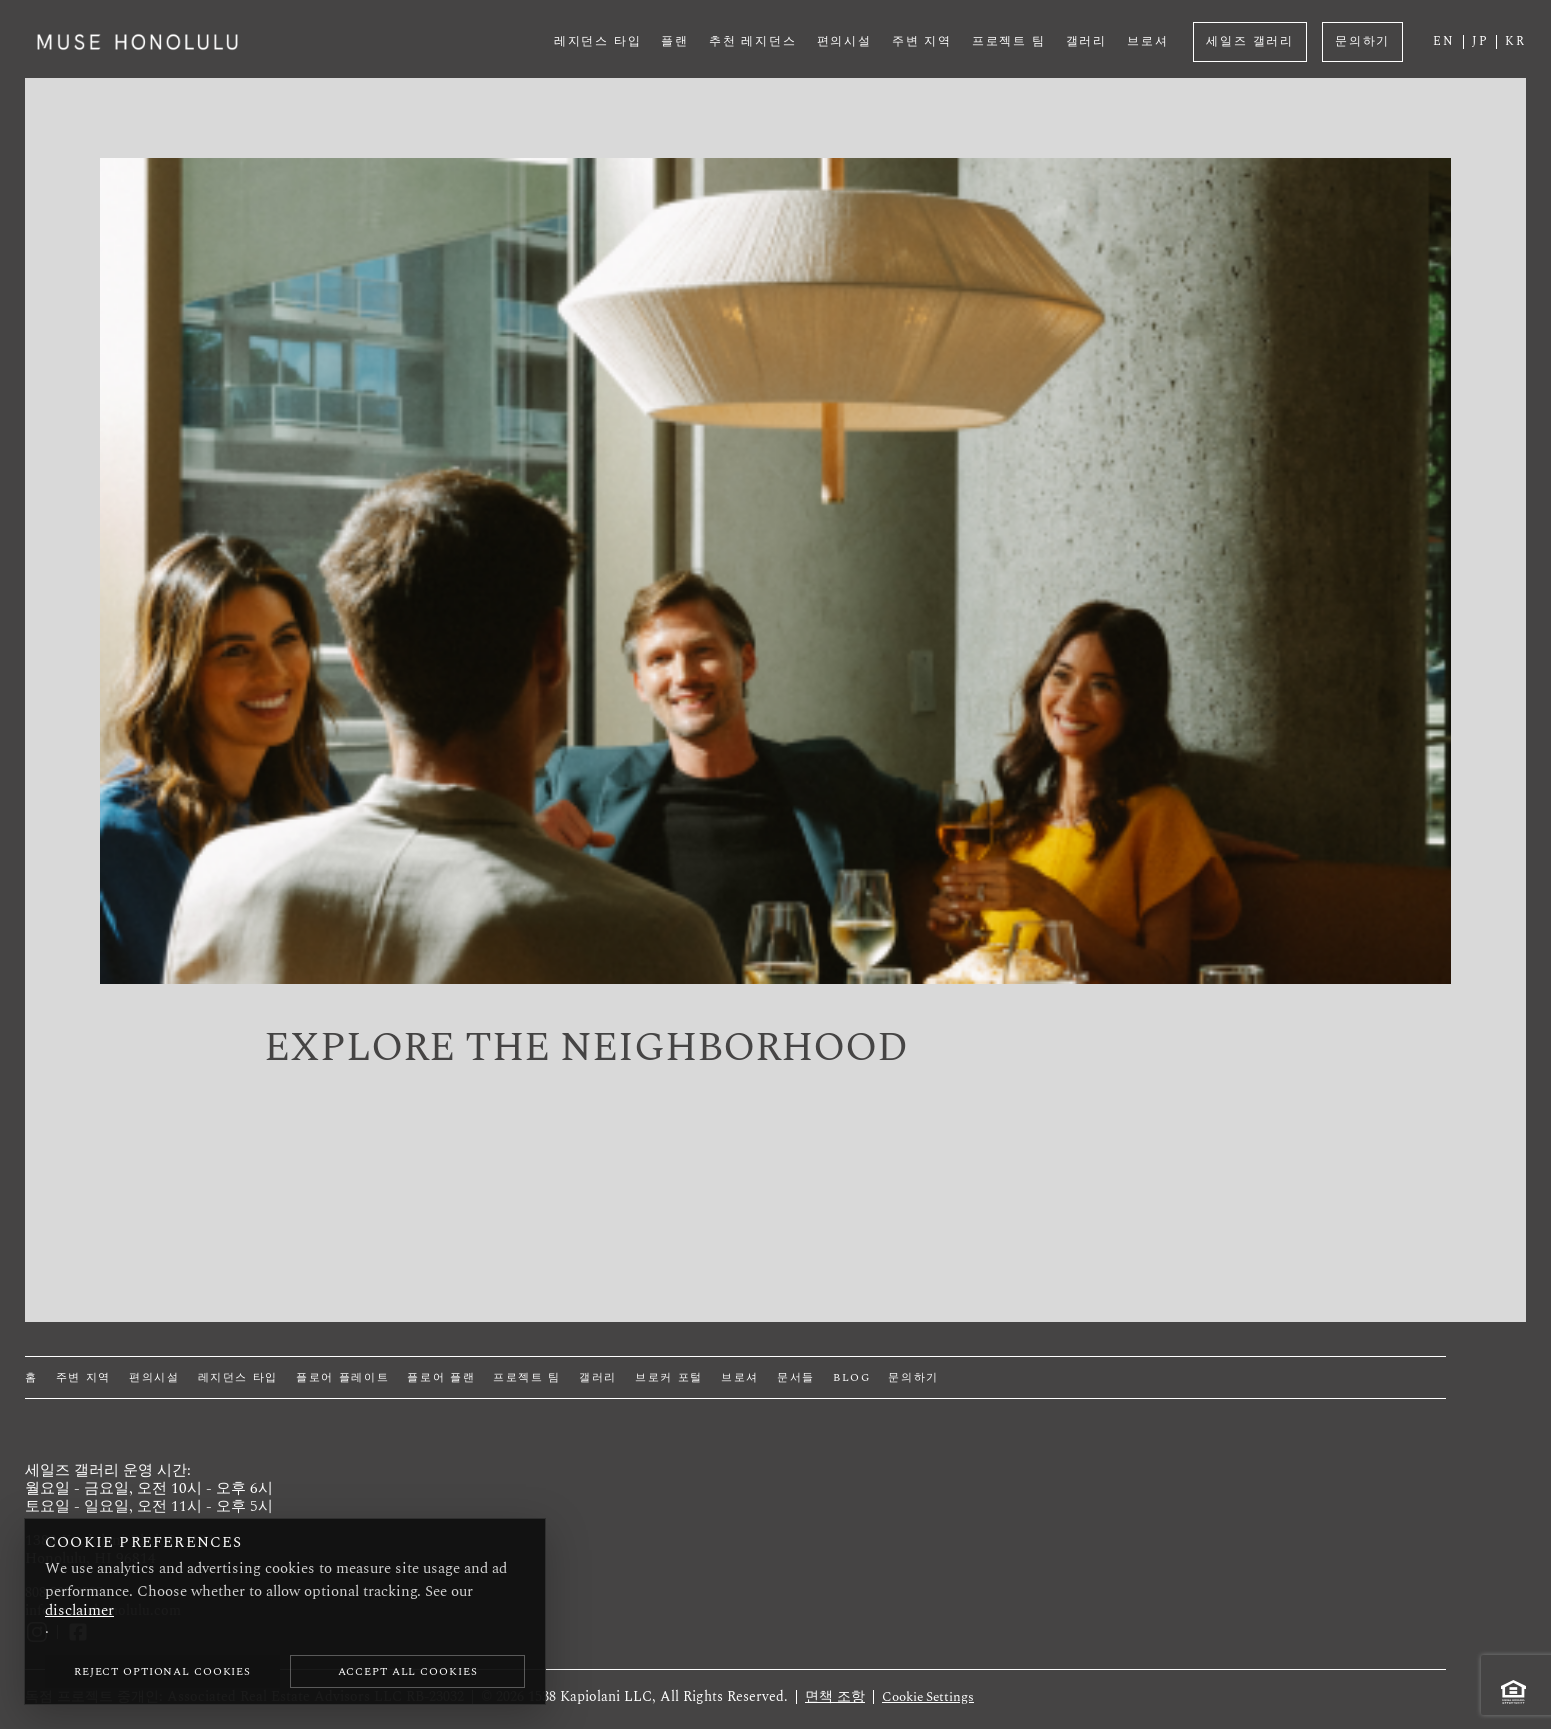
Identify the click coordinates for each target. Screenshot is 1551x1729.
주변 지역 (922, 41)
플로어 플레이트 (342, 1377)
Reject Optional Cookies (162, 1671)
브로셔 (1147, 41)
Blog (852, 1377)
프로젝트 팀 (1009, 41)
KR (1515, 42)
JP (1480, 42)
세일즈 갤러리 (1250, 41)
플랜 (675, 41)
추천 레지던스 (753, 41)
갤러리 (1086, 41)
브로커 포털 (669, 1377)
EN (1444, 42)
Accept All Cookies (408, 1671)
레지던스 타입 (598, 41)
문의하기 (1362, 41)
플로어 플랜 (441, 1377)
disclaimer (79, 1610)
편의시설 (844, 41)
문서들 (796, 1377)
